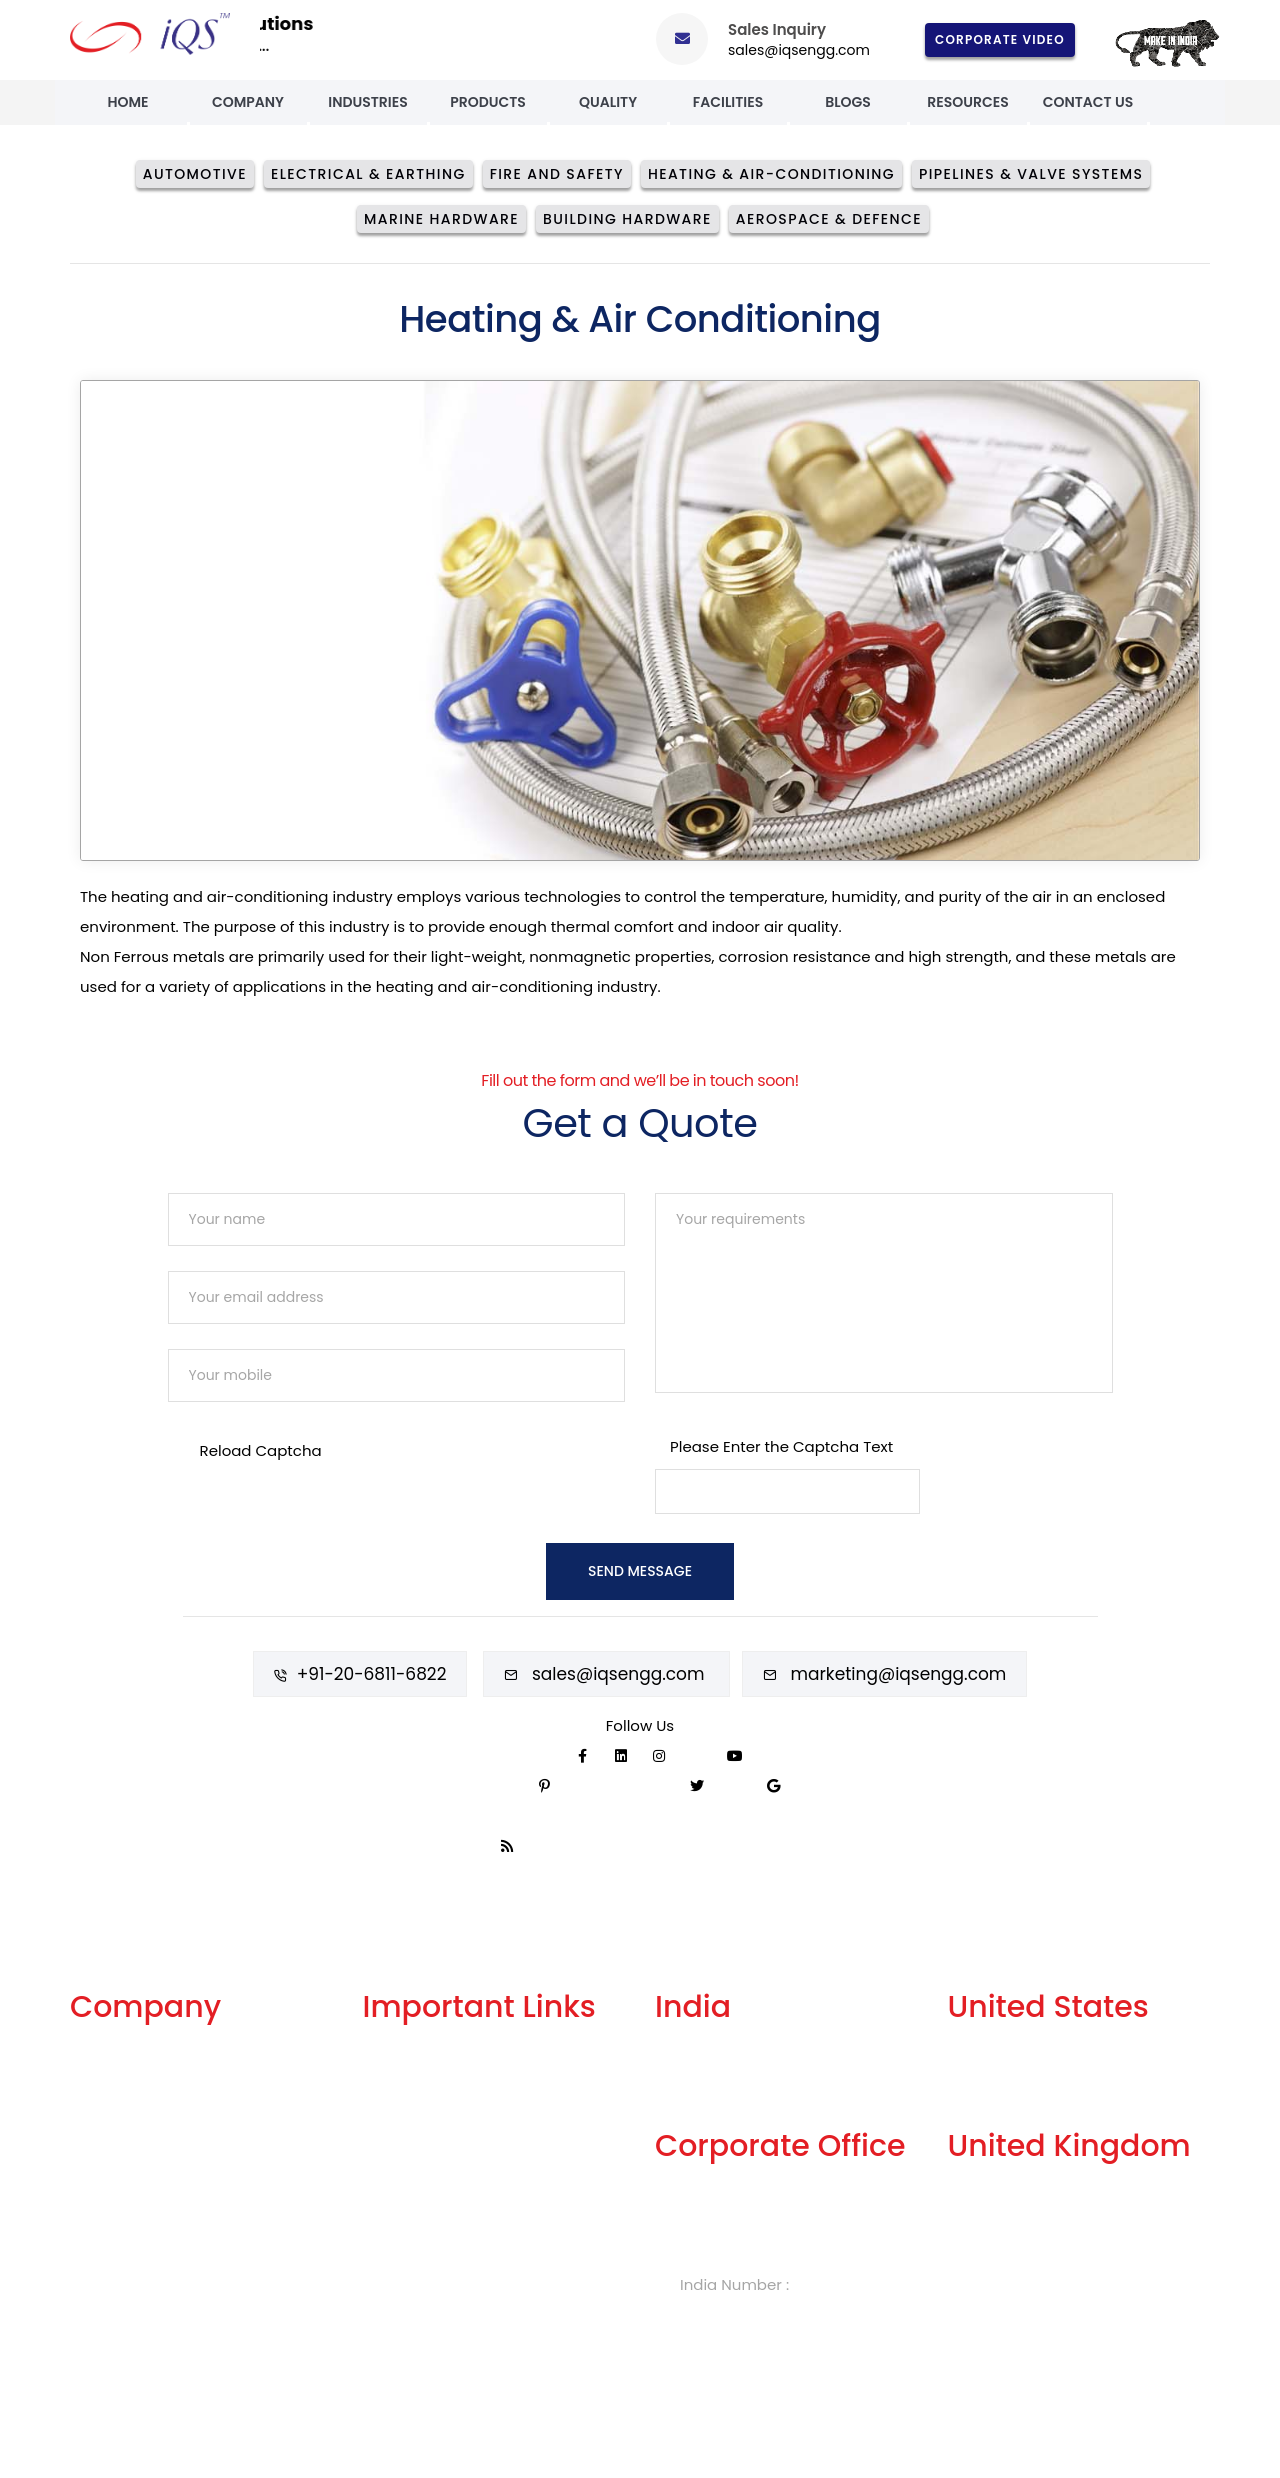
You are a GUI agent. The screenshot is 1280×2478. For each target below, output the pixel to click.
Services (101, 2083)
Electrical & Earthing (368, 174)
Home (127, 102)
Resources (967, 102)
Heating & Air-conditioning (771, 174)
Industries (367, 102)
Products (488, 102)
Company (248, 102)
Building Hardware (627, 219)
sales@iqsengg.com (799, 50)
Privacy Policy (413, 2182)
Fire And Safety (557, 174)
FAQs (381, 2116)
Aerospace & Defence (829, 219)
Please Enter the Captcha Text (781, 1446)
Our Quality (112, 2215)
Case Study (112, 2281)
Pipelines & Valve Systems (1031, 174)
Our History (111, 2149)
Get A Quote (408, 2083)
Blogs (848, 102)
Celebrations (118, 2248)
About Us (103, 2050)
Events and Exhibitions (152, 2314)
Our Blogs (398, 2050)
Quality (608, 102)
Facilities (728, 102)
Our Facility (111, 2116)
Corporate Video (1000, 39)
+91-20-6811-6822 (372, 1672)
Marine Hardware (441, 219)
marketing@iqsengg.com (899, 1672)
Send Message (640, 1571)
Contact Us (1088, 102)
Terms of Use (411, 2149)
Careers (392, 2215)
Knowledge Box (419, 2248)
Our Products (118, 2182)
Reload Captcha (261, 1450)
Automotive (195, 174)
